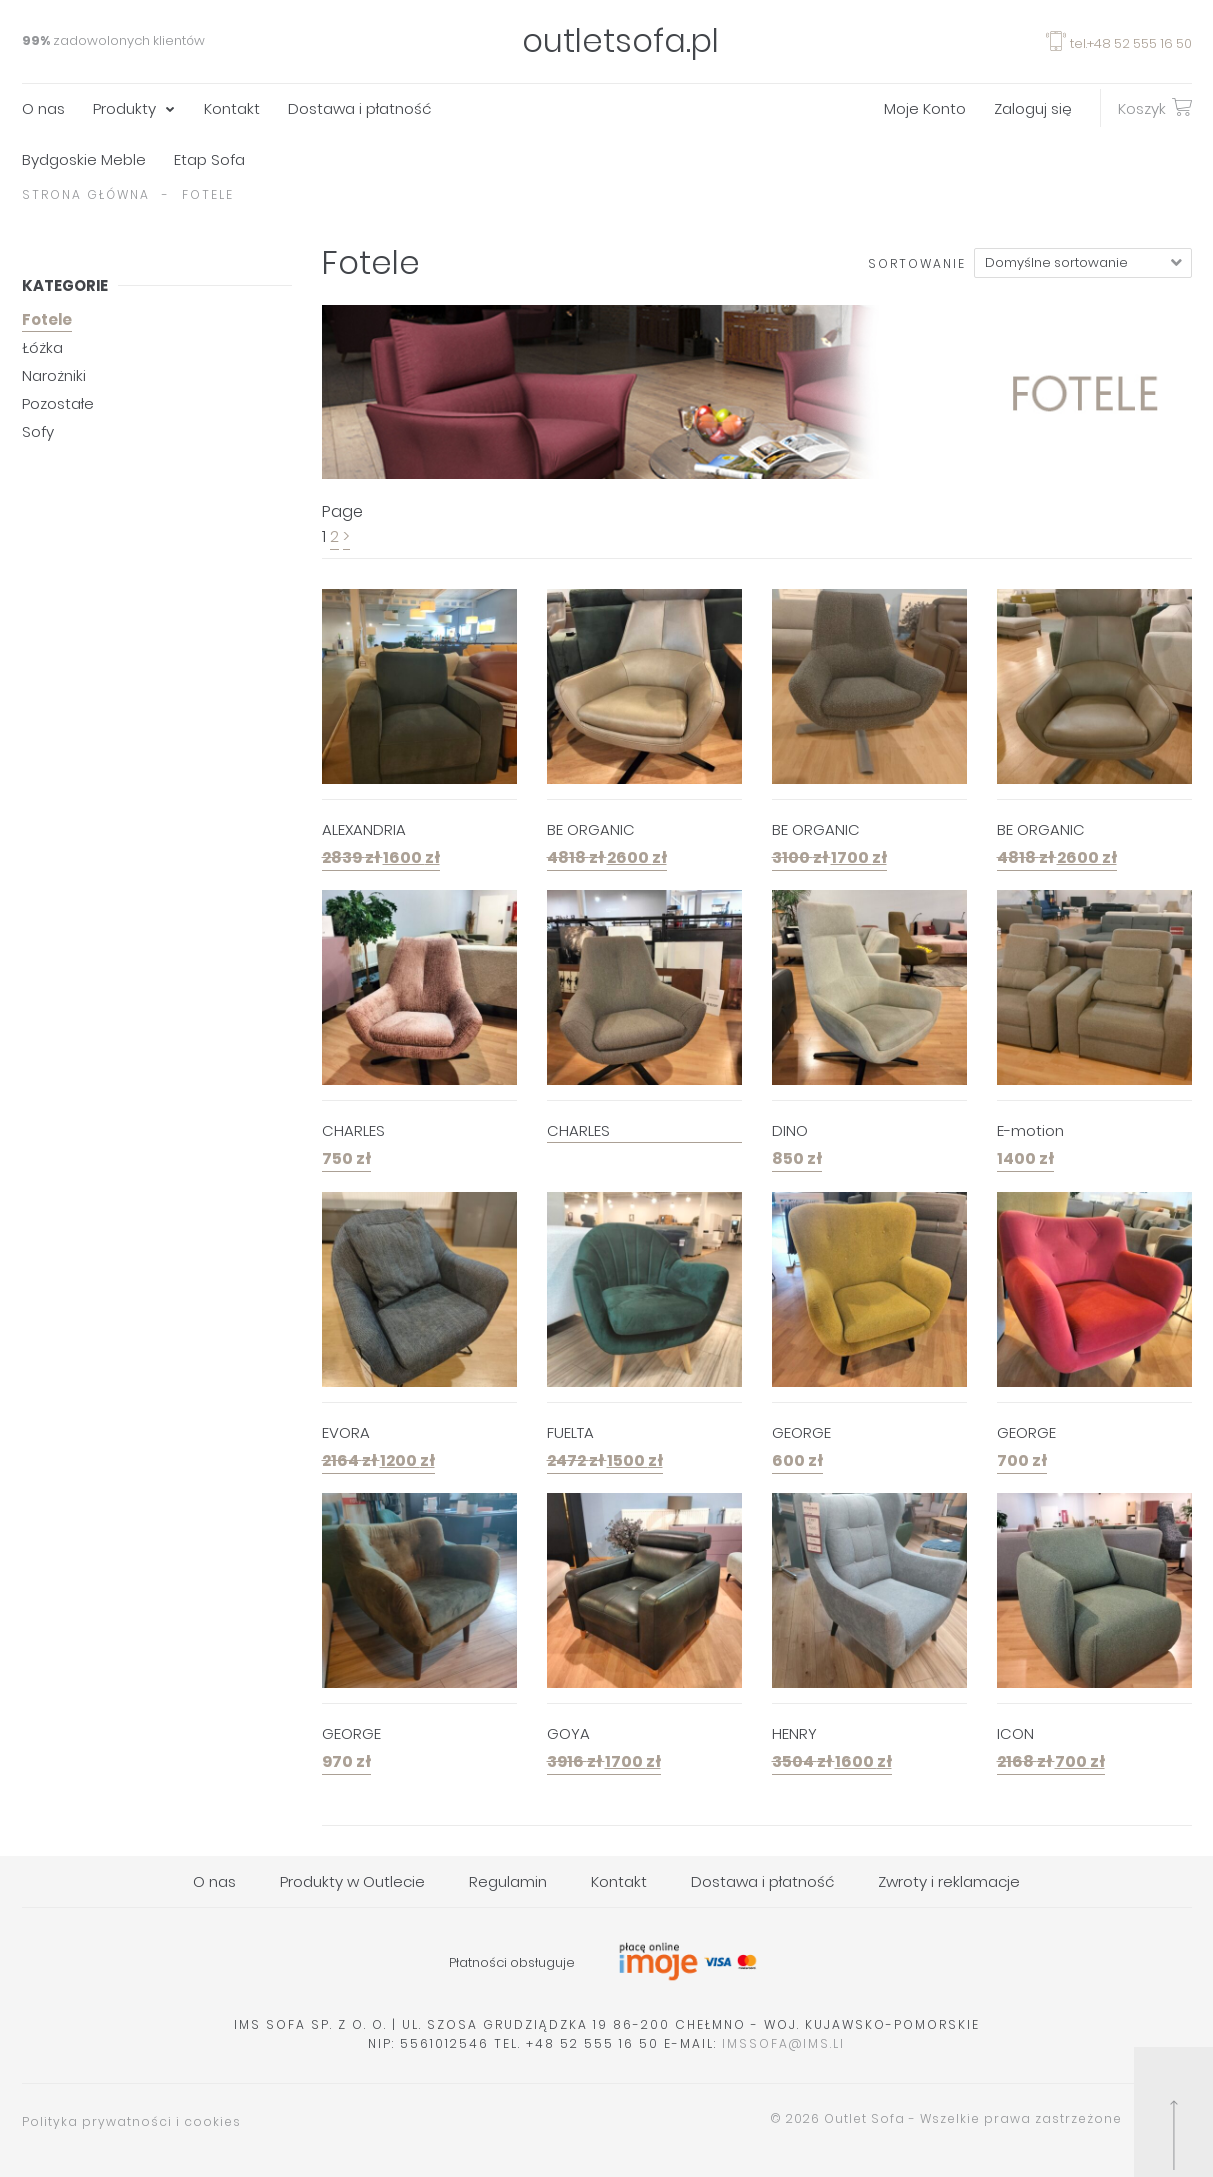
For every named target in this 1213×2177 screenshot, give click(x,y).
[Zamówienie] (1083, 263)
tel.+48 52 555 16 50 (1119, 43)
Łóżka (42, 347)
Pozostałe (58, 403)
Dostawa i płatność (359, 108)
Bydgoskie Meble (84, 159)
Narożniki (54, 375)
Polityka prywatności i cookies (131, 2121)
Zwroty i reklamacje (949, 1881)
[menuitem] (57, 108)
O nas (43, 108)
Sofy (38, 431)
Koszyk (1155, 107)
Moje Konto (925, 108)
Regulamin (508, 1881)
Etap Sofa (209, 159)
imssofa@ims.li (783, 2043)
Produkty (124, 108)
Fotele (47, 319)
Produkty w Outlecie (352, 1881)
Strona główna (86, 194)
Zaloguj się (1033, 108)
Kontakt (232, 108)
